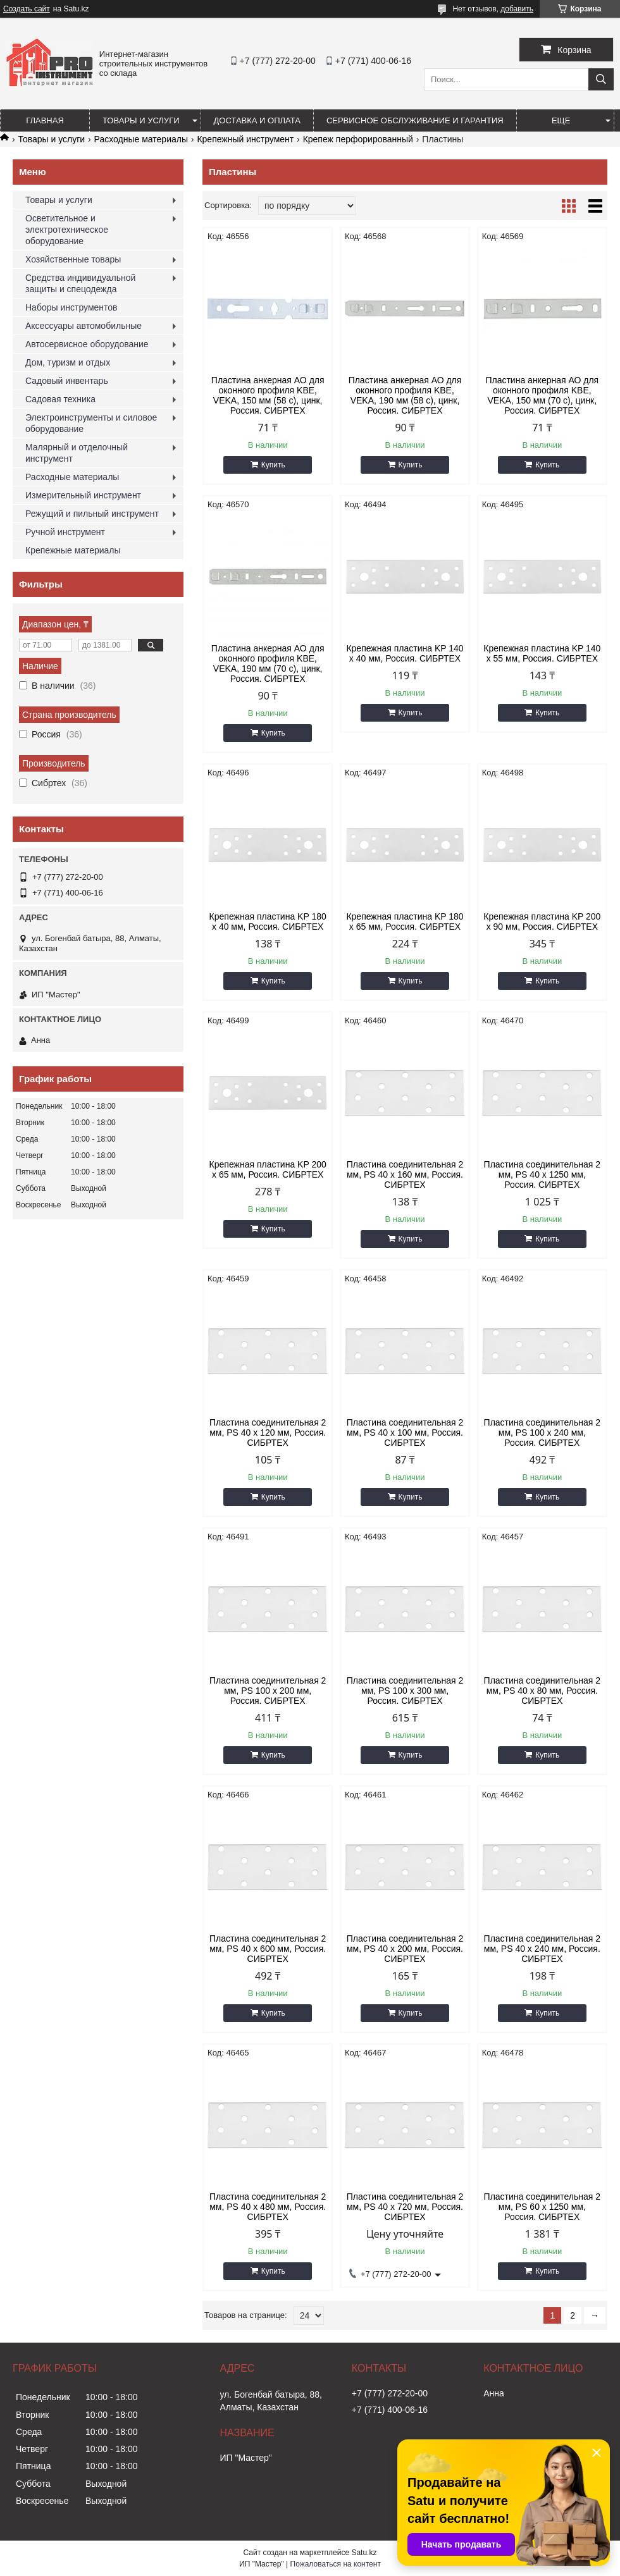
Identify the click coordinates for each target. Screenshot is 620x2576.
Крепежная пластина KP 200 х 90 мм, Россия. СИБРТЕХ (541, 921)
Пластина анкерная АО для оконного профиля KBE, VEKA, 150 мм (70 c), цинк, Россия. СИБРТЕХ (541, 395)
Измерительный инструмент (83, 495)
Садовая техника (60, 399)
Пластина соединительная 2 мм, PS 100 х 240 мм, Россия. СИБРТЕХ (542, 1432)
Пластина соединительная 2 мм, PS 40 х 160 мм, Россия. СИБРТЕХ (405, 1174)
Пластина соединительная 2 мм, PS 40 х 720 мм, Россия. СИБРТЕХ (405, 2206)
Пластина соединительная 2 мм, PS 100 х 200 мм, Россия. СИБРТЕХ (267, 1690)
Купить (273, 464)
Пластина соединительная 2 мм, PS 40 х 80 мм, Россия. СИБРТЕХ (542, 1690)
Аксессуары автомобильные (83, 326)
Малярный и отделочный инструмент (76, 453)
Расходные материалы (141, 139)
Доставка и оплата (257, 120)
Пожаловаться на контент (335, 2564)
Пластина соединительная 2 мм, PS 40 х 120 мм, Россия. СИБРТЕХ (267, 1432)
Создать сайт (26, 8)
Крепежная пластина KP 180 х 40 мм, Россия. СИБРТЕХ (267, 921)
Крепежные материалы (73, 550)
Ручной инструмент (65, 532)
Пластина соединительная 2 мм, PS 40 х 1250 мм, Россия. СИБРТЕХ (542, 1174)
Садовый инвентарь (66, 381)
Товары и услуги (141, 120)
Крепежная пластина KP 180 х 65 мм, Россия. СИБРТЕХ (404, 921)
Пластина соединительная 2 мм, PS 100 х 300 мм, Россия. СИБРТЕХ (405, 1690)
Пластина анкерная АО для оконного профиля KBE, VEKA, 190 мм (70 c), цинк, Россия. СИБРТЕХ (268, 663)
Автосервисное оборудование (87, 344)
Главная (45, 120)
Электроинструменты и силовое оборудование (91, 423)
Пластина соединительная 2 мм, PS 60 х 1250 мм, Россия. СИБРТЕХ (542, 2206)
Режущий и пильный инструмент (92, 513)
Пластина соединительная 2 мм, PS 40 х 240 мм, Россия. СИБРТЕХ (542, 1948)
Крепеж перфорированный (358, 139)
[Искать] (601, 79)
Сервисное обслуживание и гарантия (415, 120)
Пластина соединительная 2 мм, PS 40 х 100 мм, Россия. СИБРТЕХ (405, 1432)
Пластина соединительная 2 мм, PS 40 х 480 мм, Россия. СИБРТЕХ (267, 2206)
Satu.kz (363, 2552)
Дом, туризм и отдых (67, 362)
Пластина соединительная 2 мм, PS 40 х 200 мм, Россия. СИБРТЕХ (405, 1948)
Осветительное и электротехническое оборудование (66, 229)
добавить (516, 8)
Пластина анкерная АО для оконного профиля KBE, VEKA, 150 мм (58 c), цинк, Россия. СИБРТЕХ (268, 395)
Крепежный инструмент (245, 139)
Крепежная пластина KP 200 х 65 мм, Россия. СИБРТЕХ (267, 1169)
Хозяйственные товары (73, 259)
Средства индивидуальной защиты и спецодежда (80, 283)
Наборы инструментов (71, 307)
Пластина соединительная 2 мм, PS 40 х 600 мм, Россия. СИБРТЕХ (267, 1948)
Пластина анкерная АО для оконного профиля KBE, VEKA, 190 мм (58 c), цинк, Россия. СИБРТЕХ (405, 395)
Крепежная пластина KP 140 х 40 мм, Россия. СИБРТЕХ (404, 653)
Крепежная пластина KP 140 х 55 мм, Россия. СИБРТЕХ (541, 653)
